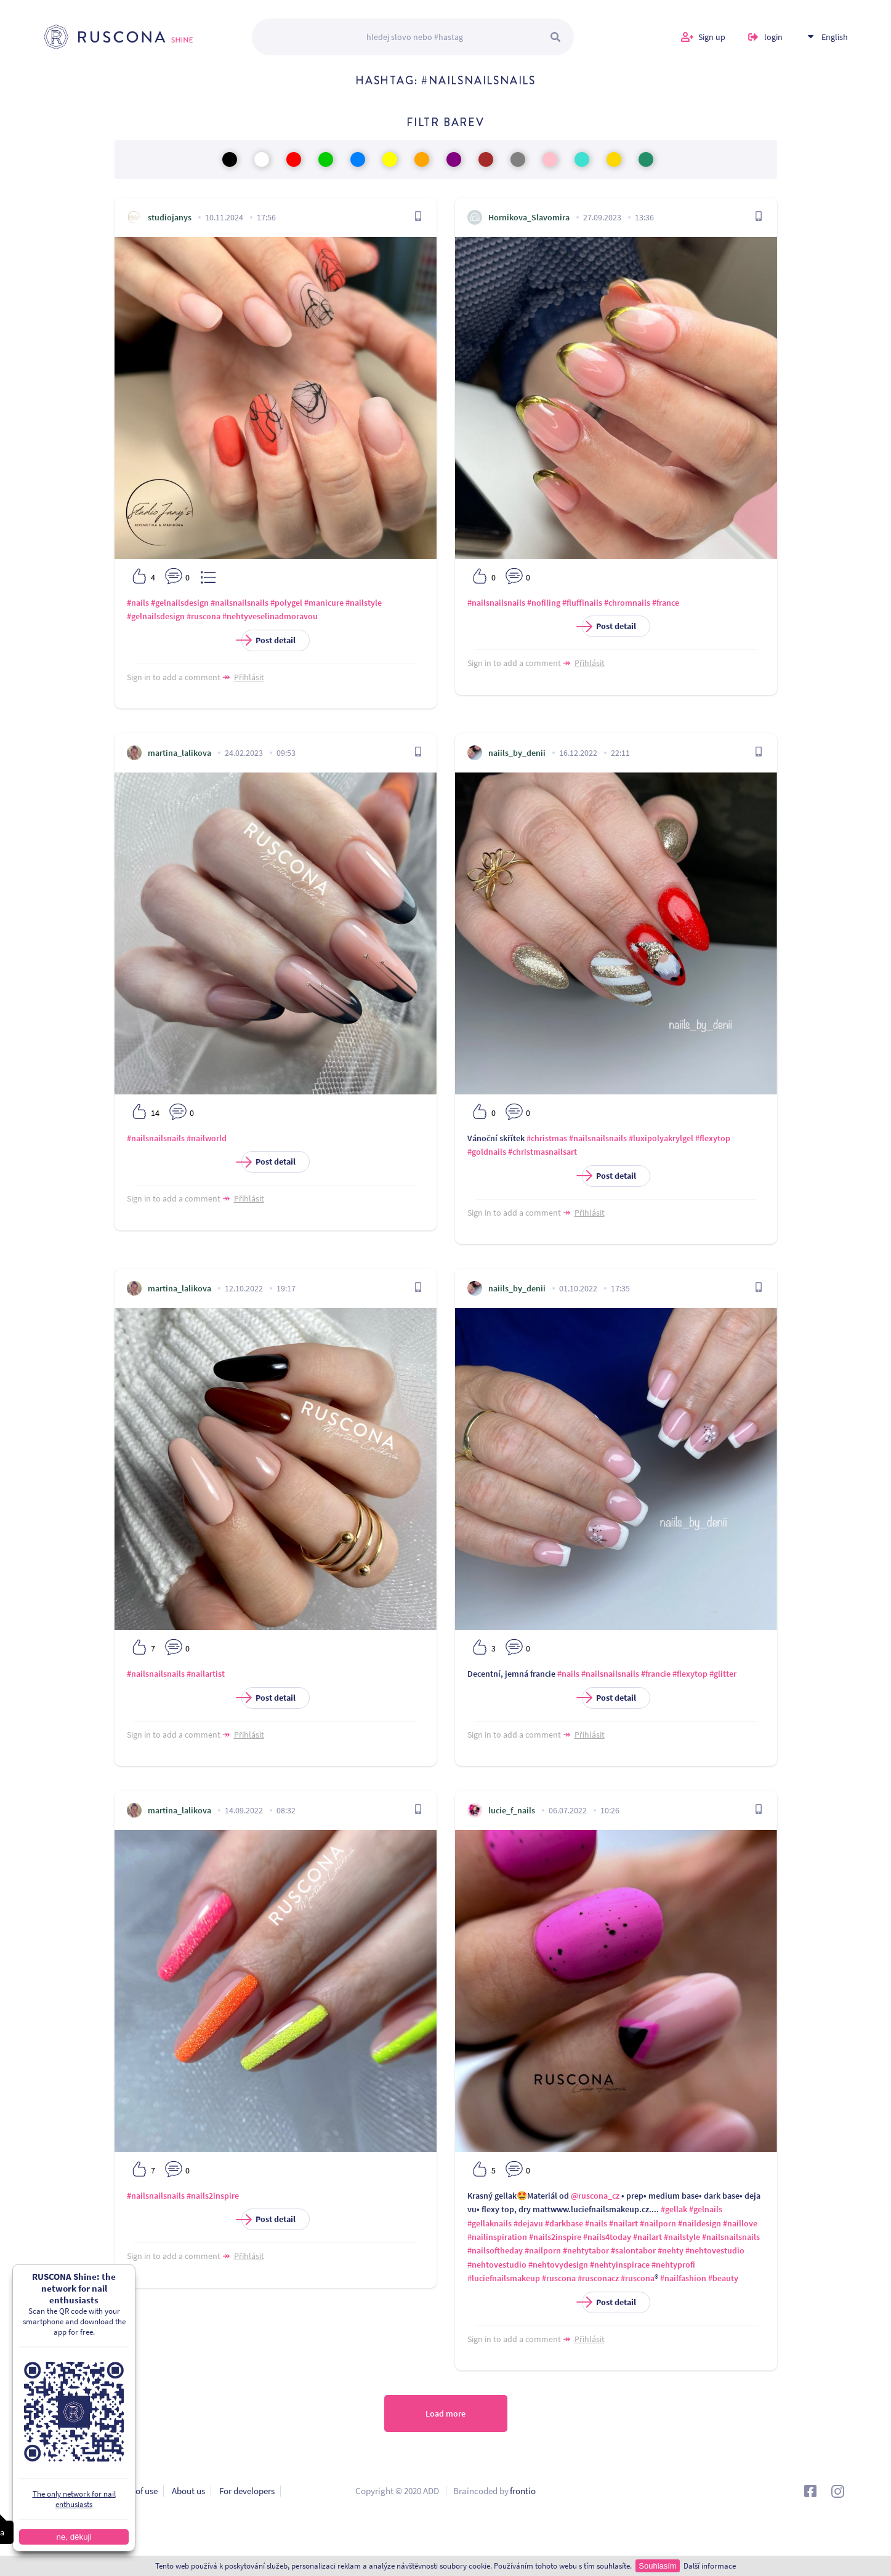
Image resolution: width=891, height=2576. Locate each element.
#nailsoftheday (495, 2250)
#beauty (723, 2278)
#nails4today (607, 2236)
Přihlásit (249, 677)
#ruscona (203, 616)
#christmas (546, 1138)
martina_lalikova (179, 752)
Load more (445, 2413)
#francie (656, 1673)
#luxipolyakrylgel (661, 1138)
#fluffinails (582, 602)
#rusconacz (598, 2278)
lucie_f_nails (511, 1810)
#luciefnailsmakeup (503, 2278)
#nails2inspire (213, 2195)
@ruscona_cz (595, 2195)
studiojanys (170, 217)
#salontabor (633, 2250)
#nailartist (206, 1673)
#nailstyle (363, 602)
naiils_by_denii (517, 752)
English (834, 36)
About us (188, 2491)
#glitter (722, 1673)
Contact (58, 2510)
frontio (523, 2491)
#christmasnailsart (542, 1151)
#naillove (740, 2223)
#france (665, 602)
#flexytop (712, 1138)
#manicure (324, 602)
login (773, 36)
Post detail (268, 640)
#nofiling (543, 602)
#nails (138, 602)
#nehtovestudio (714, 2250)
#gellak (674, 2209)
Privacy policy (70, 2491)
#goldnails (486, 1151)
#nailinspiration (497, 2236)
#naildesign (699, 2223)
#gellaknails (489, 2223)
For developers (247, 2491)
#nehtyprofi (673, 2264)
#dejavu (528, 2223)
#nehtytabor (586, 2250)
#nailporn (658, 2223)
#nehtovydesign (558, 2264)
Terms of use (134, 2491)
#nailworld (207, 1138)
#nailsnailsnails (239, 602)
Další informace (709, 2566)
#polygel (286, 602)
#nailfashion (683, 2278)
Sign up (711, 36)
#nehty (670, 2250)
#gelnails (705, 2209)
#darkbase (564, 2223)
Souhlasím (657, 2565)
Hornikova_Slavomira (529, 217)
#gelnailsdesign (180, 602)
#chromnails (627, 602)
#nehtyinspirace (620, 2264)
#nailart (623, 2223)
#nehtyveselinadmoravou (270, 616)
